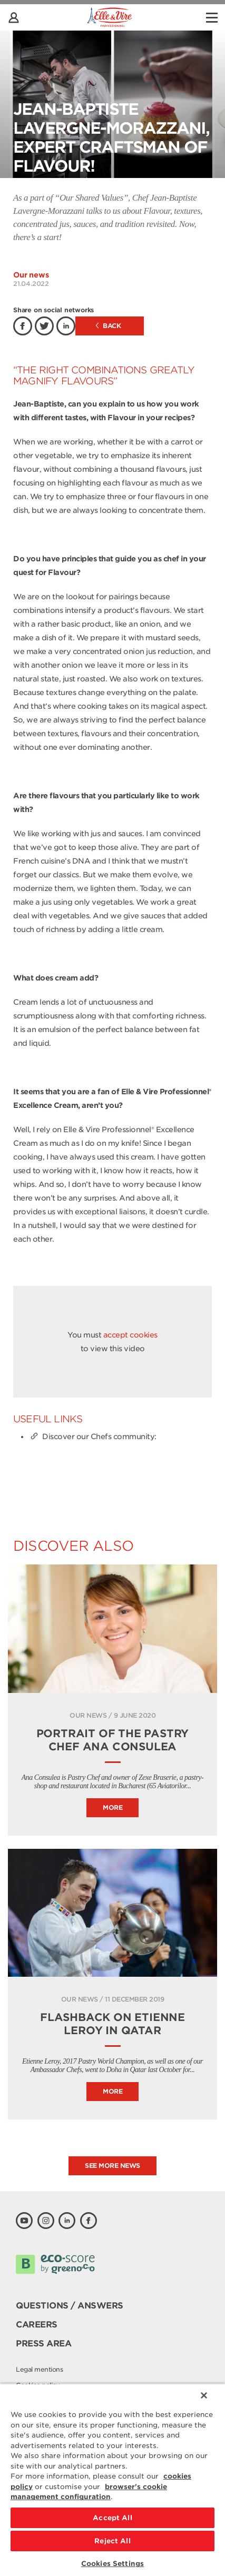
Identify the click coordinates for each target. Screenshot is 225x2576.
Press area (43, 2344)
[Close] (204, 2395)
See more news (112, 2165)
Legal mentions (39, 2369)
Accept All (112, 2518)
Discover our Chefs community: (92, 1436)
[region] (112, 2479)
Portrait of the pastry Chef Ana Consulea (112, 1740)
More (112, 1807)
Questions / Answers (69, 2306)
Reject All (112, 2541)
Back (108, 326)
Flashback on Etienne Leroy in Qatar (112, 2024)
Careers (36, 2325)
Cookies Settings (112, 2564)
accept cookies (130, 1335)
